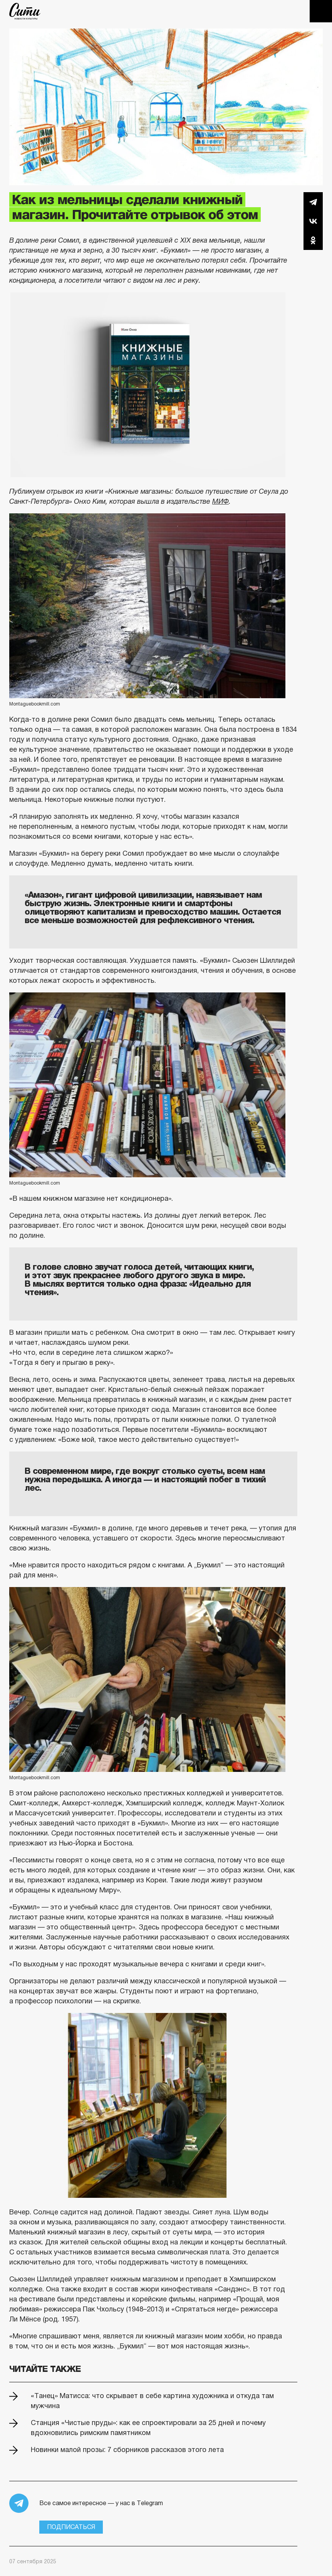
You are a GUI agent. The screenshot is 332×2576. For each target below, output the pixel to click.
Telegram (313, 201)
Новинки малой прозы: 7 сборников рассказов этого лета (127, 2450)
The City (24, 11)
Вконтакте (313, 221)
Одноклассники (313, 240)
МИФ (220, 501)
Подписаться (71, 2527)
